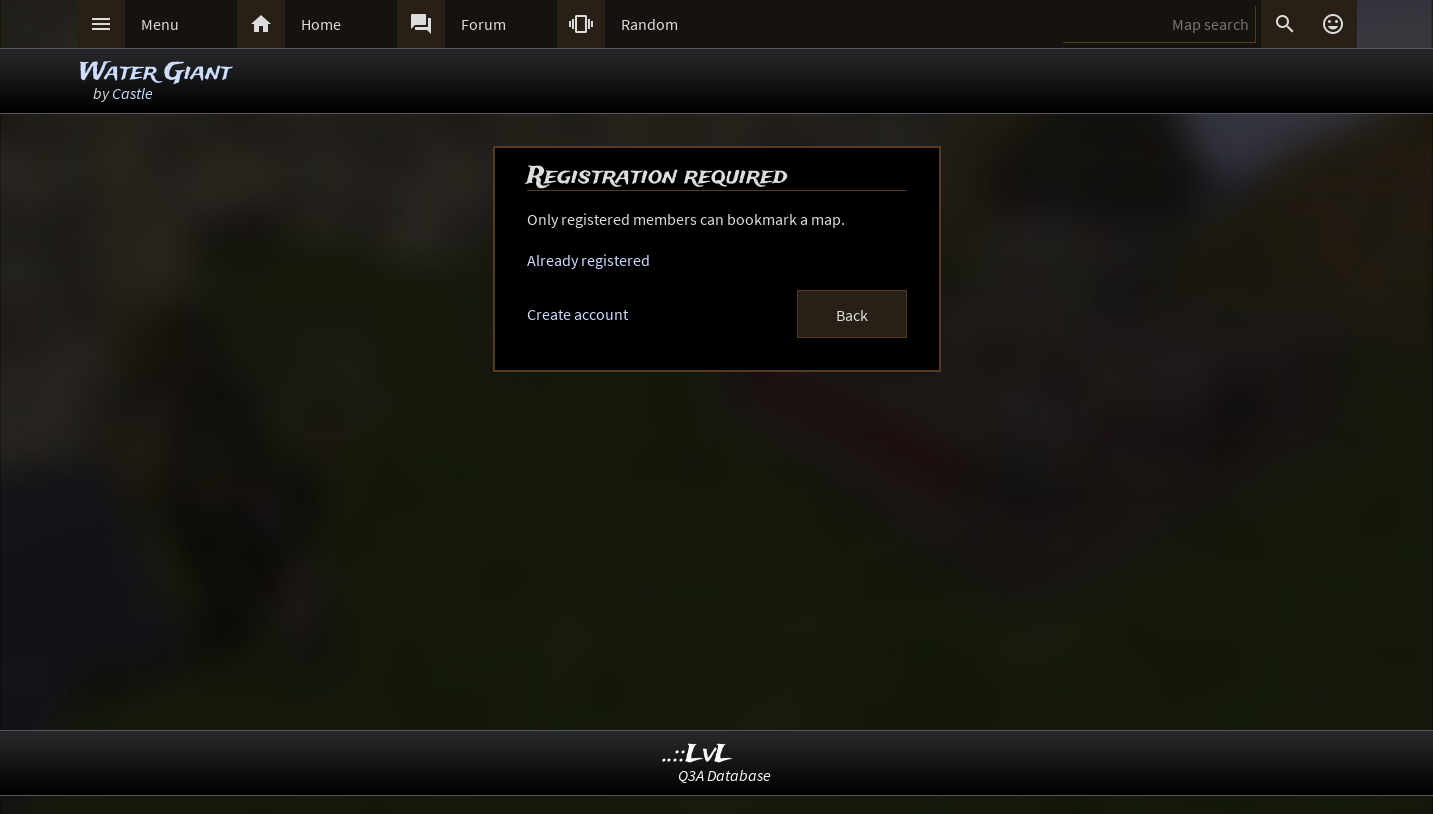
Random (649, 24)
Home (321, 24)
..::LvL (697, 754)
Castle (132, 93)
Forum (483, 24)
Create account (577, 314)
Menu (160, 24)
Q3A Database (724, 775)
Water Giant (155, 72)
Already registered (588, 260)
